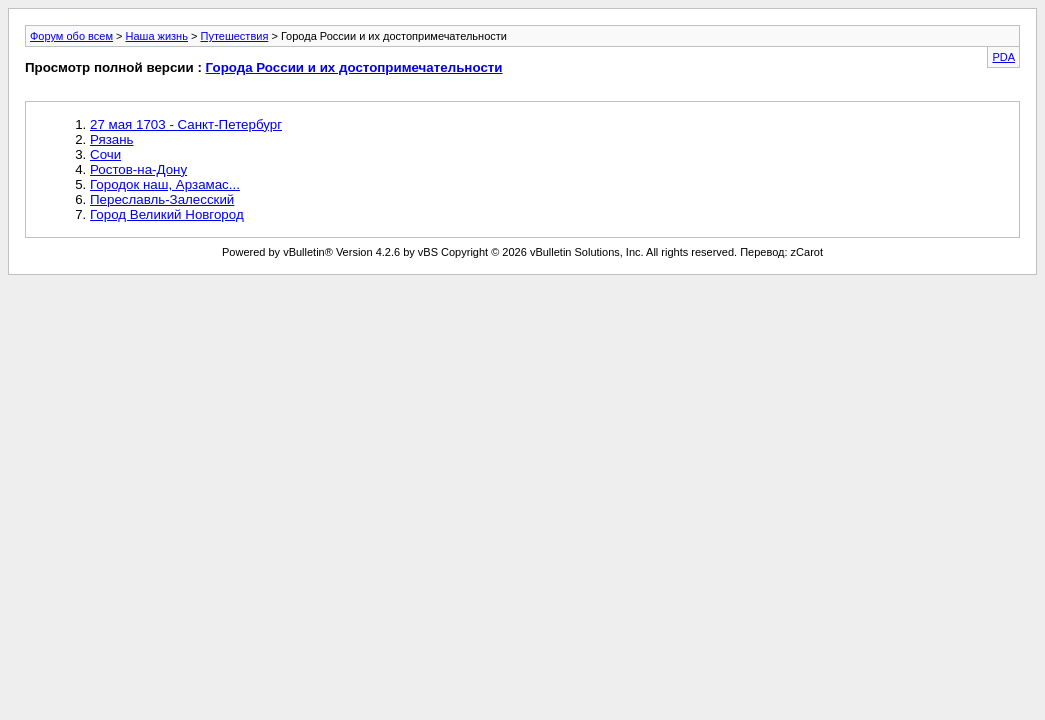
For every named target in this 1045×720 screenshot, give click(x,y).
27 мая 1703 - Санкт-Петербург (186, 124)
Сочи (105, 154)
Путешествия (234, 36)
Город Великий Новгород (167, 214)
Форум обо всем (71, 36)
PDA (1003, 57)
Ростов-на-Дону (138, 169)
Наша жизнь (157, 36)
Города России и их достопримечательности (354, 67)
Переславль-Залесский (162, 199)
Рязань (112, 139)
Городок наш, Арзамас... (165, 184)
